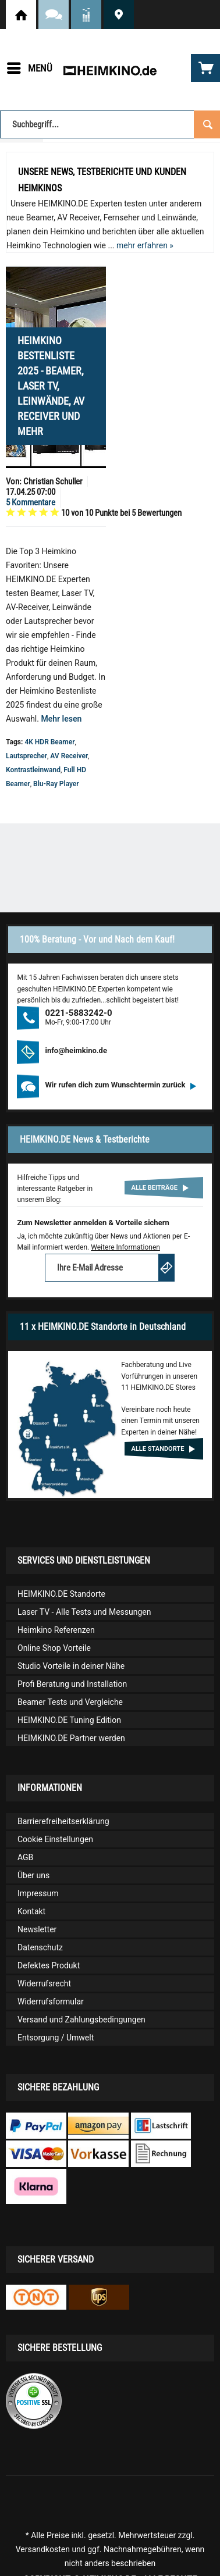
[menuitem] (29, 68)
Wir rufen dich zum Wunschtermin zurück (120, 1084)
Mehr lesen (61, 718)
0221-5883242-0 (78, 1013)
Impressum (37, 1893)
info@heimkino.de (76, 1050)
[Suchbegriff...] (110, 124)
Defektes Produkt (48, 1965)
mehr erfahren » (144, 245)
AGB (25, 1857)
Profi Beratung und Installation (72, 1684)
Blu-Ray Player (56, 784)
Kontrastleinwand (33, 770)
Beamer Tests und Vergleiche (70, 1702)
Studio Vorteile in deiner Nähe (71, 1666)
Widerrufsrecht (44, 1983)
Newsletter (36, 1929)
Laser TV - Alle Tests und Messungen (84, 1612)
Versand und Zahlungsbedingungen (81, 2019)
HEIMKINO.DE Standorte (119, 14)
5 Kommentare (30, 502)
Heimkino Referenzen (56, 1630)
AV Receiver (69, 756)
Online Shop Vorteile (54, 1648)
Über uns (33, 1875)
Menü (29, 66)
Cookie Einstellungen (55, 1839)
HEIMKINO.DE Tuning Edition (69, 1720)
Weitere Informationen (125, 1247)
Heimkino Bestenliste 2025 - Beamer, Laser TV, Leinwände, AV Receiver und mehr (50, 385)
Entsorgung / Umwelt (55, 2037)
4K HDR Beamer (49, 742)
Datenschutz (40, 1947)
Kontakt (31, 1911)
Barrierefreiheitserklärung (63, 1821)
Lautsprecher (26, 756)
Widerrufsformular (50, 2001)
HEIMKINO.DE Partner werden (71, 1738)
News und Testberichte (86, 14)
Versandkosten (43, 2549)
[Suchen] (207, 123)
